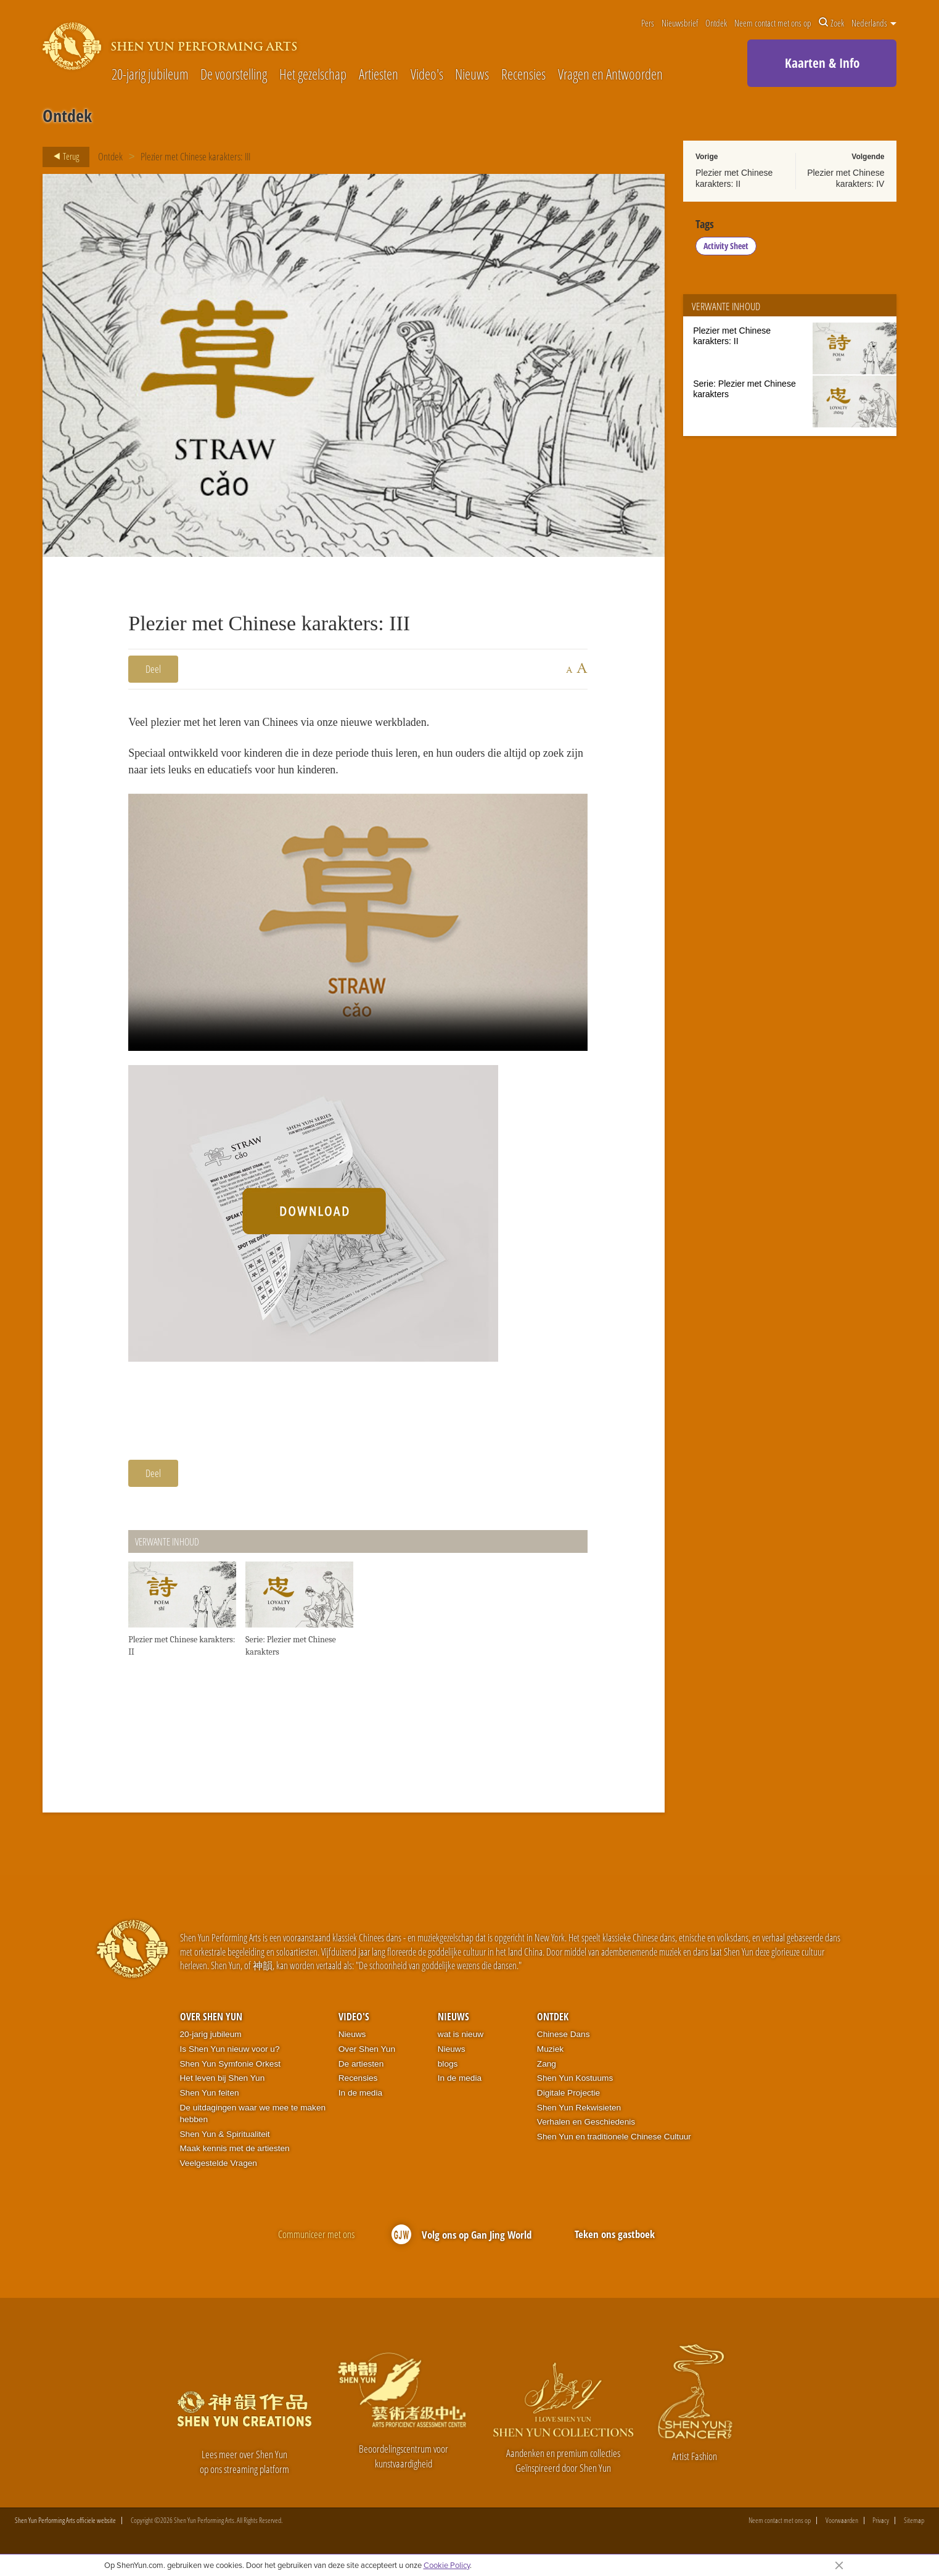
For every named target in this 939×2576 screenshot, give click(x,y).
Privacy (880, 2528)
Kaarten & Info (822, 63)
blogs (448, 2071)
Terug (62, 156)
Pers (647, 23)
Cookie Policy (447, 2564)
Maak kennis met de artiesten (235, 2156)
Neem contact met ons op (772, 23)
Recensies (523, 75)
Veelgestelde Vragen (218, 2171)
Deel (153, 669)
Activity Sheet (726, 249)
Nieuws (472, 75)
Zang (546, 2071)
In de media (360, 2100)
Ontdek (716, 23)
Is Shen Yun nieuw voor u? (230, 2056)
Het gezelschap (312, 75)
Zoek (831, 23)
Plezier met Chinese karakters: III (195, 156)
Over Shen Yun (211, 2024)
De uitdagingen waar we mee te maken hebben (253, 2121)
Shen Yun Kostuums (575, 2086)
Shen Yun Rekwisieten (579, 2115)
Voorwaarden (842, 2528)
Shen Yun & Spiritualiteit (225, 2141)
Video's (427, 75)
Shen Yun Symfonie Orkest (230, 2071)
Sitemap (914, 2528)
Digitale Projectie (568, 2100)
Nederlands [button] (873, 23)
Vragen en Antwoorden (610, 75)
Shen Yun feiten (209, 2100)
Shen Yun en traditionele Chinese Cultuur (614, 2144)
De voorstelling (233, 75)
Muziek (550, 2056)
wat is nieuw (460, 2042)
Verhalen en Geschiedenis (586, 2129)
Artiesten (378, 75)
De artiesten (361, 2071)
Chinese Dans (563, 2042)
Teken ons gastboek (615, 2241)
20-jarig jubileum (150, 75)
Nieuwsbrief (680, 23)
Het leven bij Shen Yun (222, 2086)
